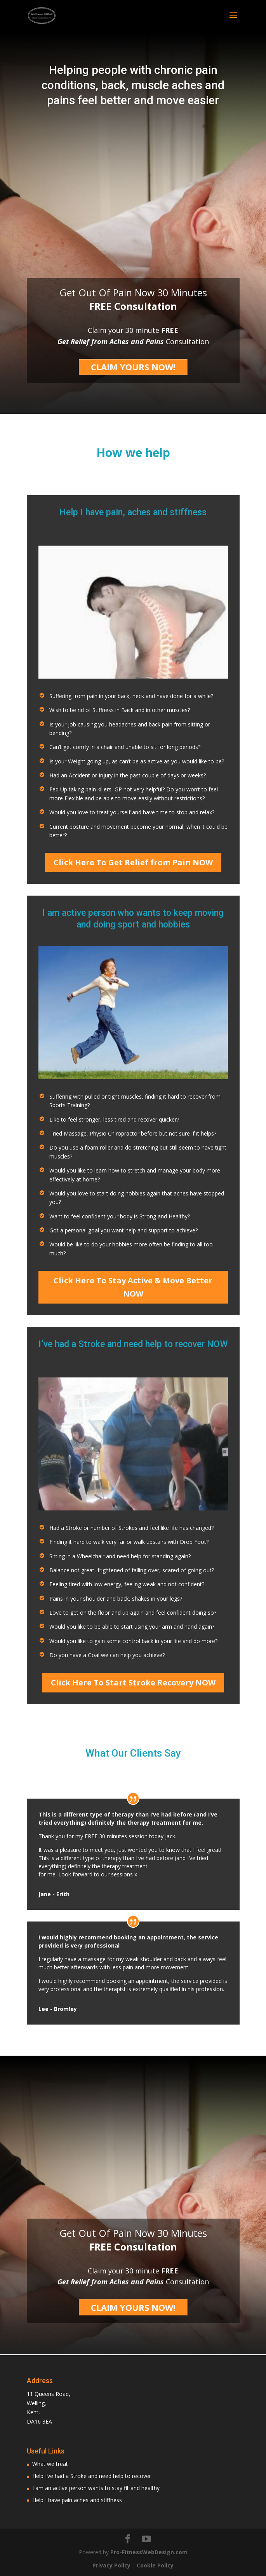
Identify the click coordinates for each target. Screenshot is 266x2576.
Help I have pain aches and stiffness (77, 2500)
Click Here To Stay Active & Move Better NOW (133, 1287)
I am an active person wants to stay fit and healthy (96, 2488)
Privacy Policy (111, 2565)
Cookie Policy (155, 2565)
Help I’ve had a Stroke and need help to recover (91, 2476)
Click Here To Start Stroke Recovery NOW (133, 1682)
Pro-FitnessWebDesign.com (149, 2552)
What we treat (50, 2464)
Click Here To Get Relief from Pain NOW (133, 862)
